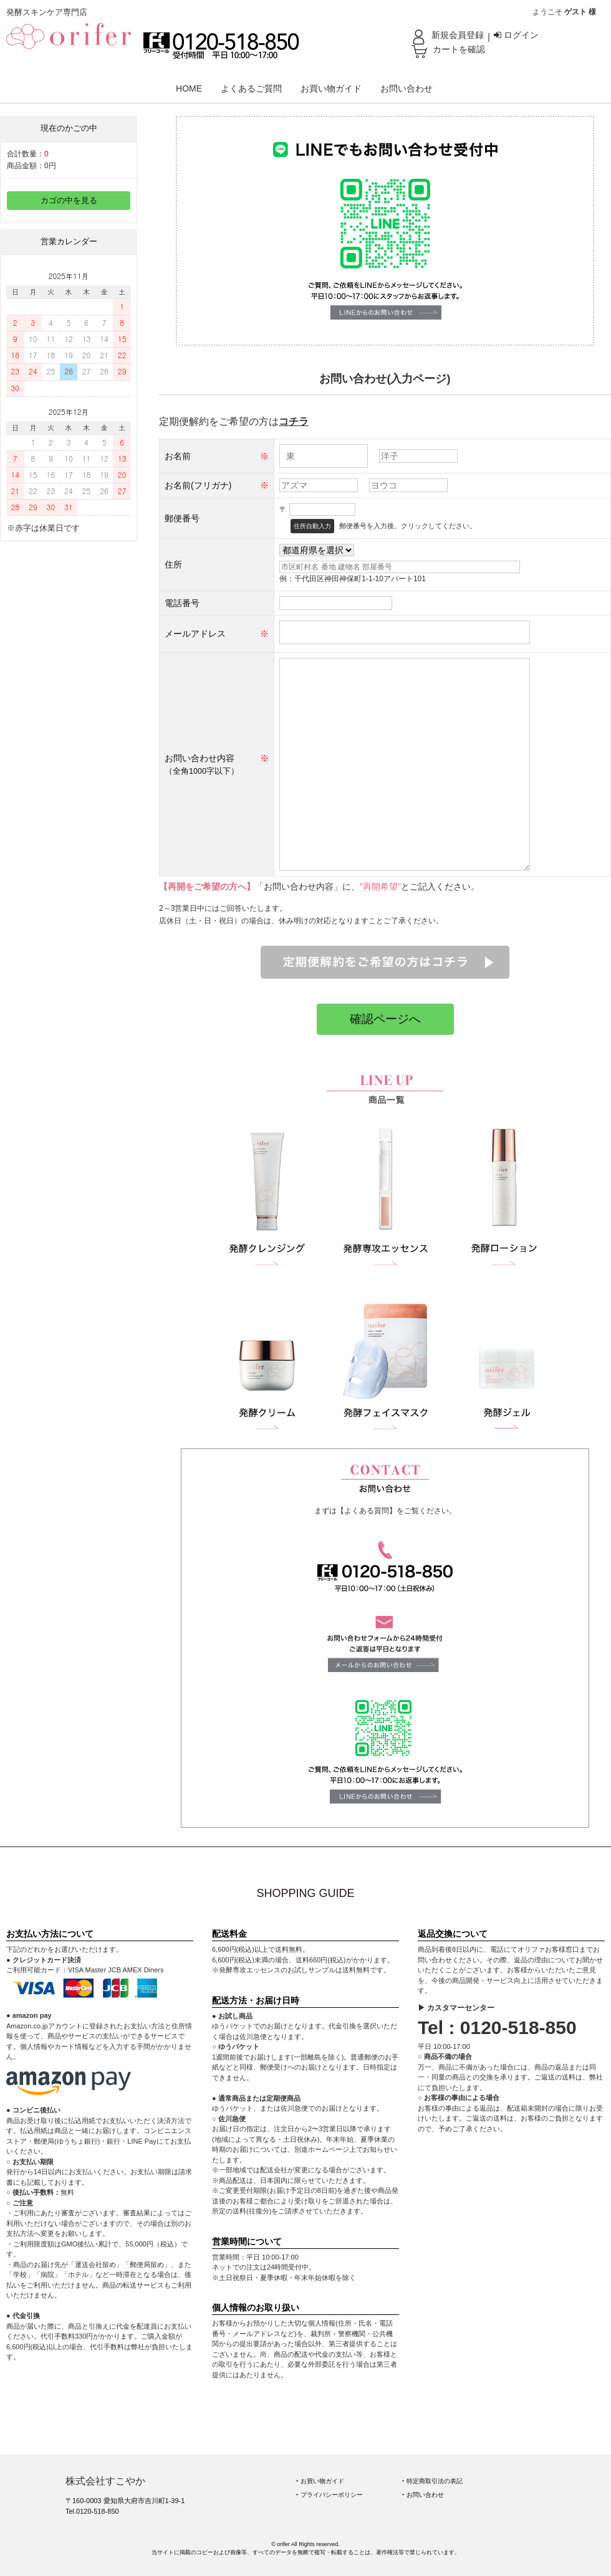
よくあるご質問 (251, 88)
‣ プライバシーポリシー (329, 2494)
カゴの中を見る (69, 200)
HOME (189, 88)
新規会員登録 (457, 35)
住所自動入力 (312, 526)
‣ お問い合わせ (423, 2494)
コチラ (294, 421)
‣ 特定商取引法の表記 (432, 2481)
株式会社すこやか (105, 2481)
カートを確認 (459, 49)
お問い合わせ (406, 88)
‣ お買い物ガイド (320, 2481)
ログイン (516, 35)
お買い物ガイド (331, 88)
